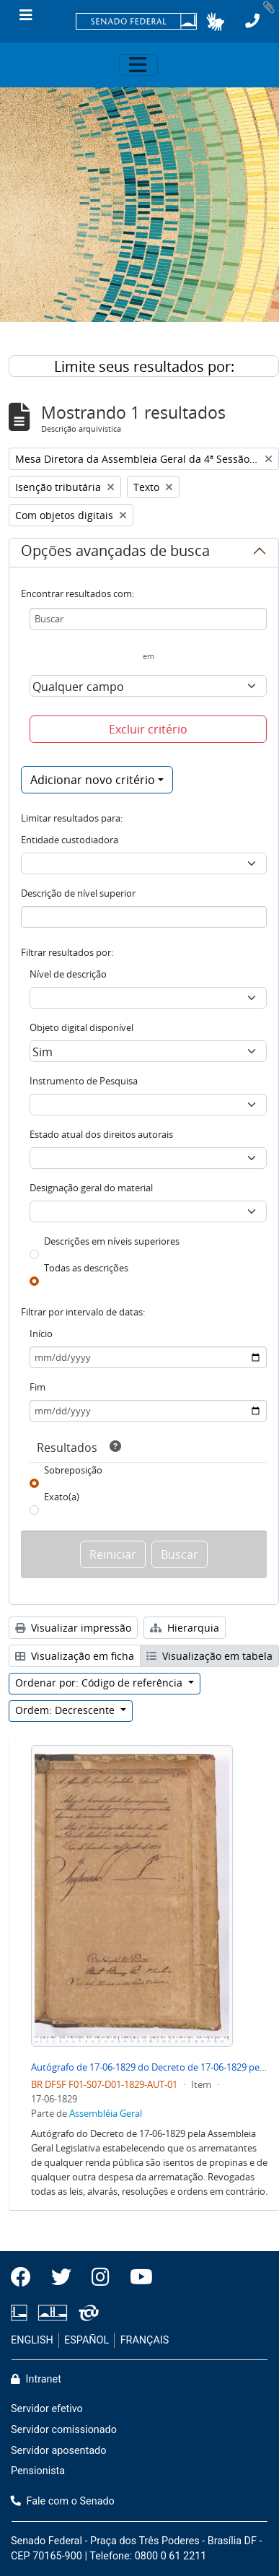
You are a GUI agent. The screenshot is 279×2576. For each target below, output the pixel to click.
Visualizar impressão (73, 1628)
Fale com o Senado (63, 2501)
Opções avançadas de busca (115, 553)
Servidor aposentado (58, 2451)
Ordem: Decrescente (66, 1710)
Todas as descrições (86, 1267)
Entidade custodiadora (69, 839)
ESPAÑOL (86, 2340)
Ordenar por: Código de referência (100, 1682)
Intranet (36, 2379)
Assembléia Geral (105, 2113)
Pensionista (38, 2471)
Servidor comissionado (64, 2430)
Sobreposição (73, 1469)
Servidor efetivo (47, 2409)
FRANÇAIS (144, 2340)
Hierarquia (184, 1628)
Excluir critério (148, 729)
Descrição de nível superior (78, 893)
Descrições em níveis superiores (112, 1241)
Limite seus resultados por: (144, 366)
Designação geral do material (91, 1187)
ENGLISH (32, 2340)
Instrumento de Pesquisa (84, 1080)
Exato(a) (61, 1496)
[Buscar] (148, 619)
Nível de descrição (68, 973)
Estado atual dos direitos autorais (101, 1134)
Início (41, 1333)
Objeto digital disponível (81, 1027)
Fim (37, 1386)
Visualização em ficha (74, 1656)
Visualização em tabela (209, 1656)
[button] (215, 21)
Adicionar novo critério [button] (92, 780)
